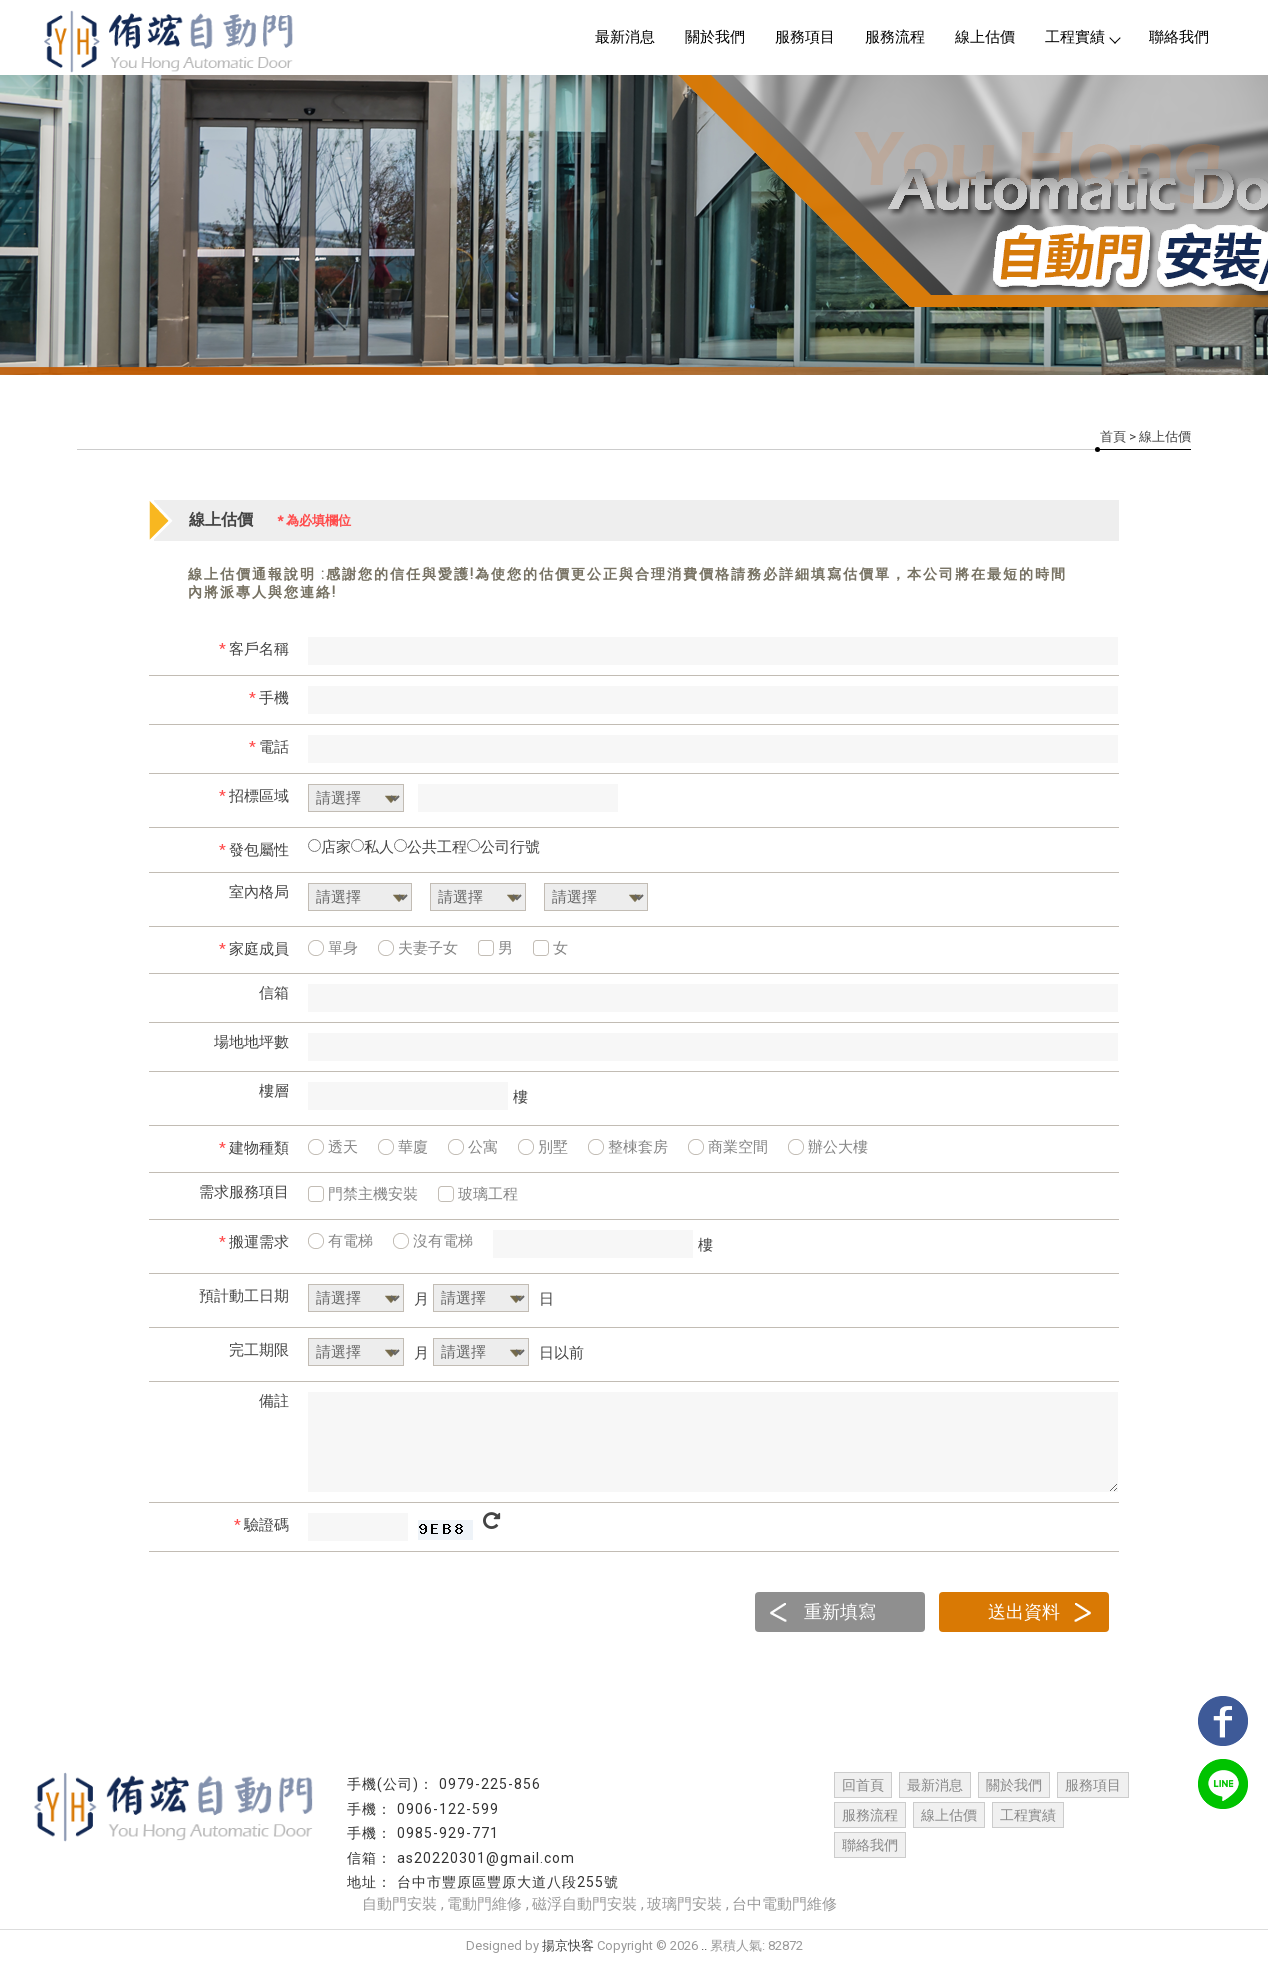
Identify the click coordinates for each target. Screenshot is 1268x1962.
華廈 (403, 1147)
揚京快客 (568, 1945)
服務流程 (895, 37)
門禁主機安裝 (363, 1194)
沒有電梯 (433, 1241)
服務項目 (805, 37)
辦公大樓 (828, 1147)
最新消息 (625, 37)
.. (704, 1945)
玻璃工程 (478, 1194)
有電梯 (340, 1241)
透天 (333, 1147)
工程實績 (1082, 37)
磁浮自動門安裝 (584, 1904)
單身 (333, 948)
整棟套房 (628, 1147)
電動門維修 (484, 1904)
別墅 (543, 1147)
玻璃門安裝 (684, 1904)
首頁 (1113, 436)
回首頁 (863, 1785)
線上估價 (985, 37)
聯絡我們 (1179, 37)
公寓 (473, 1147)
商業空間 (728, 1147)
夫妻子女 (418, 948)
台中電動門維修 (784, 1904)
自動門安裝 (399, 1904)
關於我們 (715, 37)
